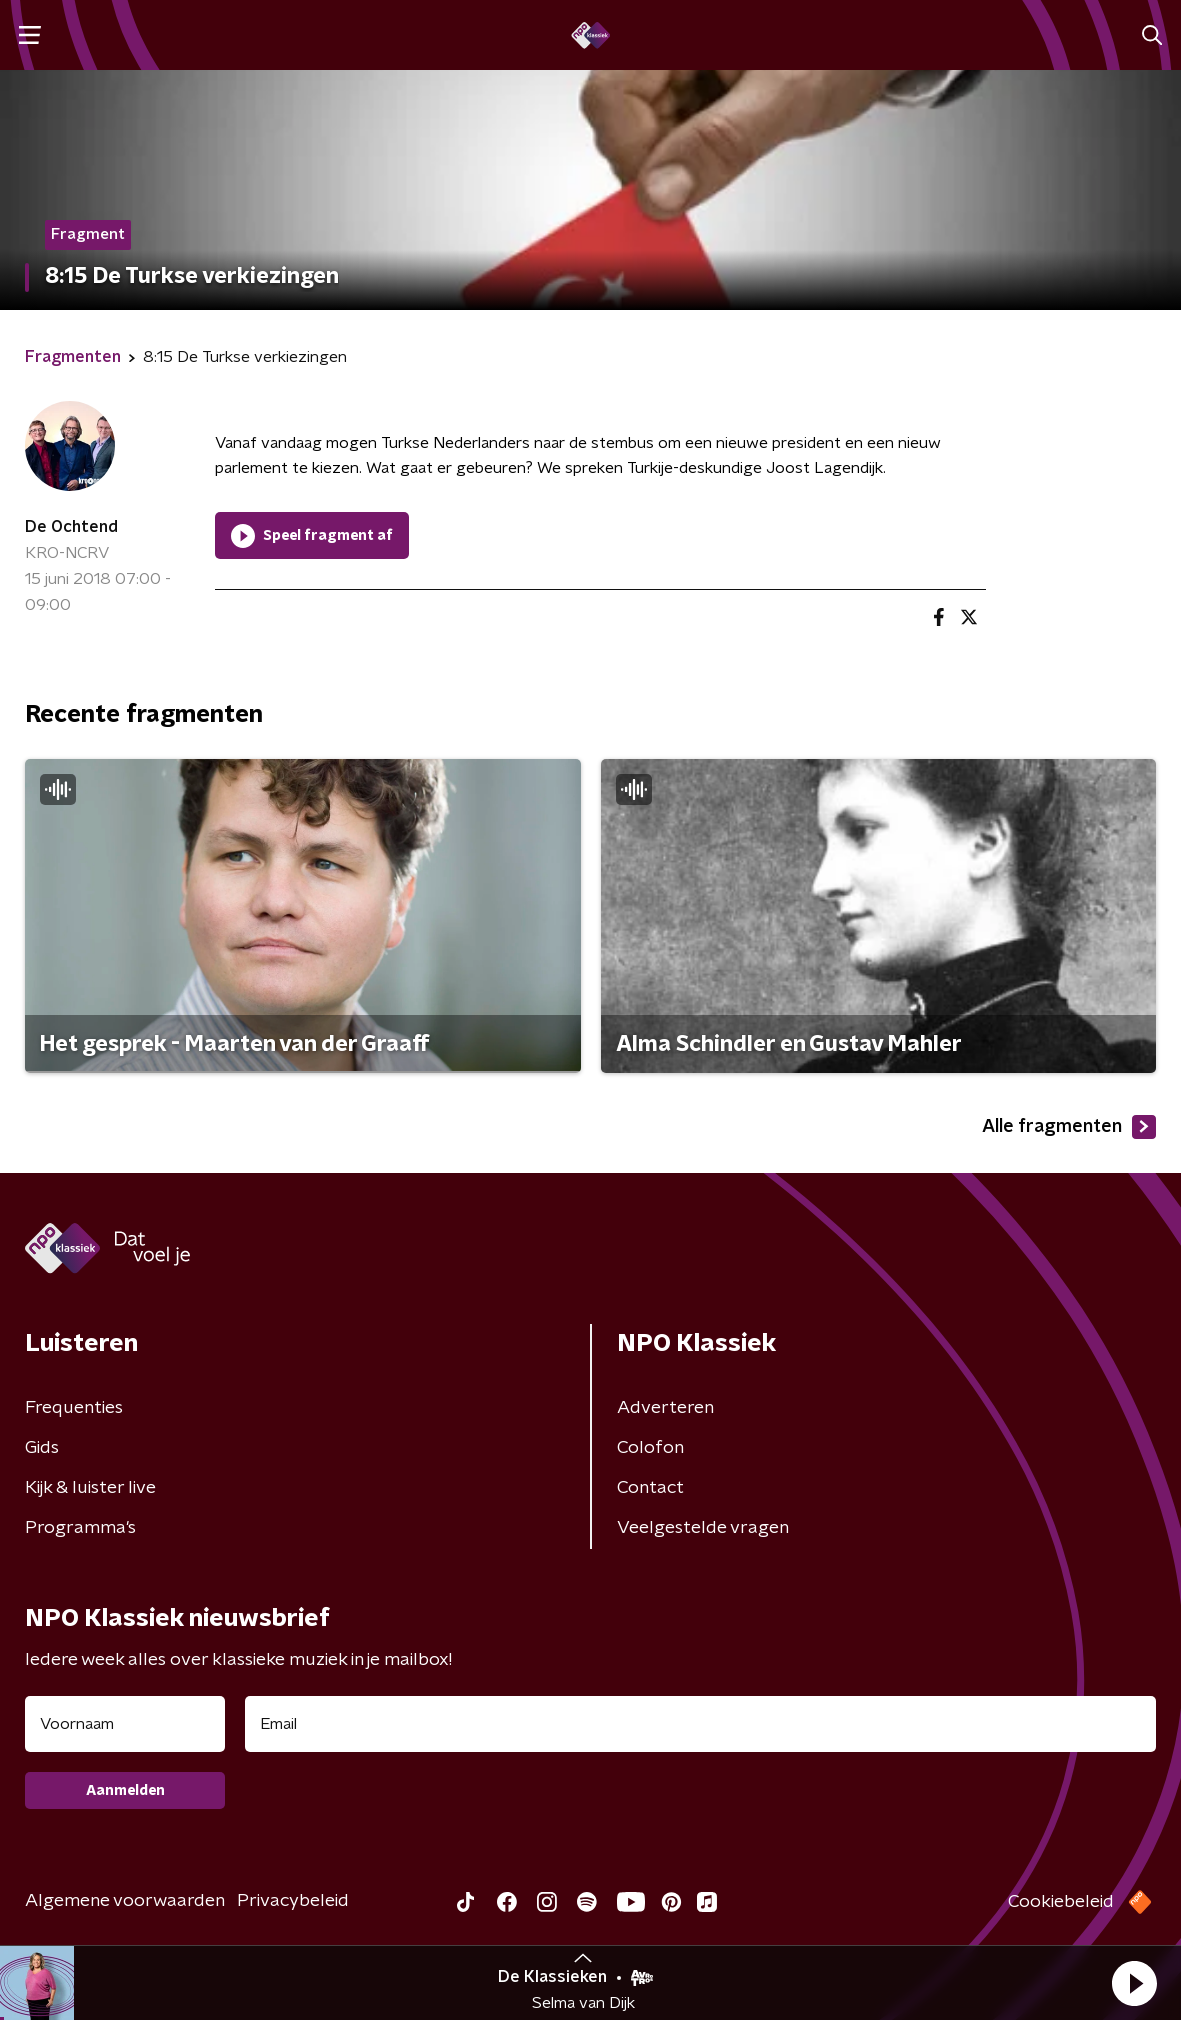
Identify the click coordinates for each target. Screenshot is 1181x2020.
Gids (42, 1448)
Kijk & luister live (90, 1488)
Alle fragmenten (1069, 1127)
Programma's (80, 1528)
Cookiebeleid (1061, 1902)
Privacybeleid (293, 1901)
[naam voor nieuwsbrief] (125, 1724)
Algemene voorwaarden (125, 1901)
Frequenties (74, 1408)
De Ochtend (71, 527)
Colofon (650, 1448)
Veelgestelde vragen (703, 1528)
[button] (1134, 1983)
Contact (650, 1488)
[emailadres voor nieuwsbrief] (700, 1724)
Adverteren (665, 1408)
